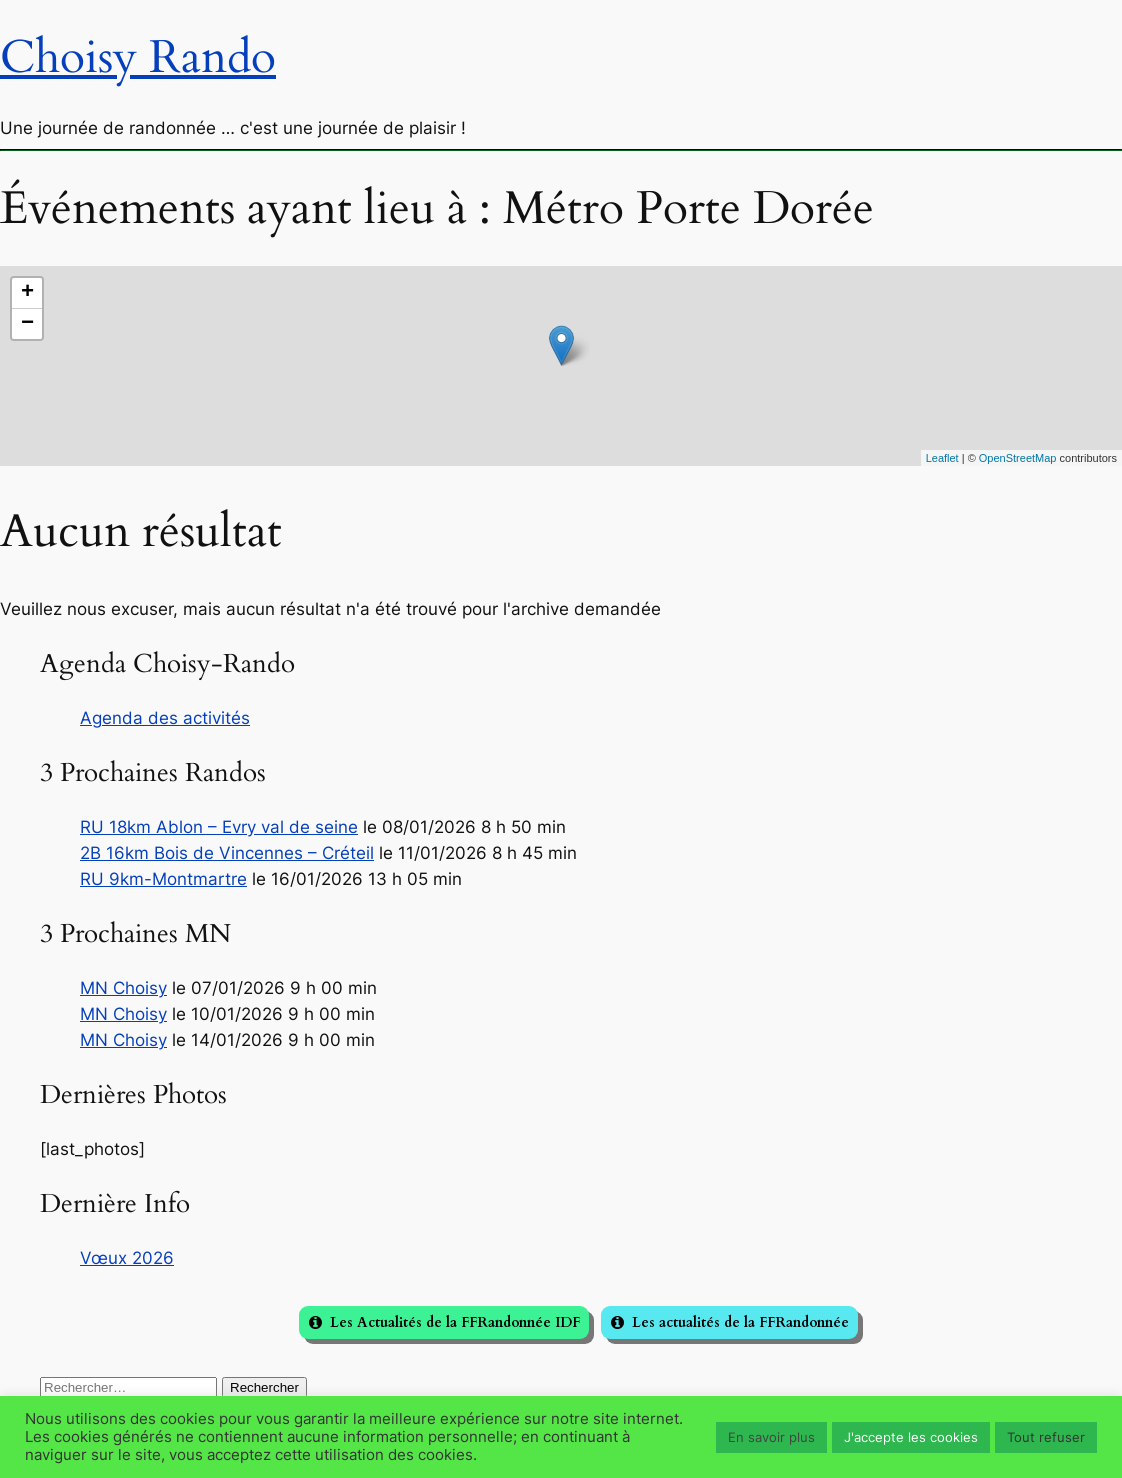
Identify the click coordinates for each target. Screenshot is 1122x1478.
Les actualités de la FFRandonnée (740, 1322)
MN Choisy (123, 988)
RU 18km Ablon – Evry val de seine (219, 827)
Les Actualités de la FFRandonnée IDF (455, 1322)
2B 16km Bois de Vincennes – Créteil (227, 853)
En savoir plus (771, 1437)
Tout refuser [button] (1046, 1437)
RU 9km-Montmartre (163, 879)
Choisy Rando (138, 57)
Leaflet (942, 458)
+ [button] (27, 293)
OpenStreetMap (1018, 458)
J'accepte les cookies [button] (911, 1437)
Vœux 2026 (127, 1258)
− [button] (27, 324)
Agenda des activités (165, 718)
